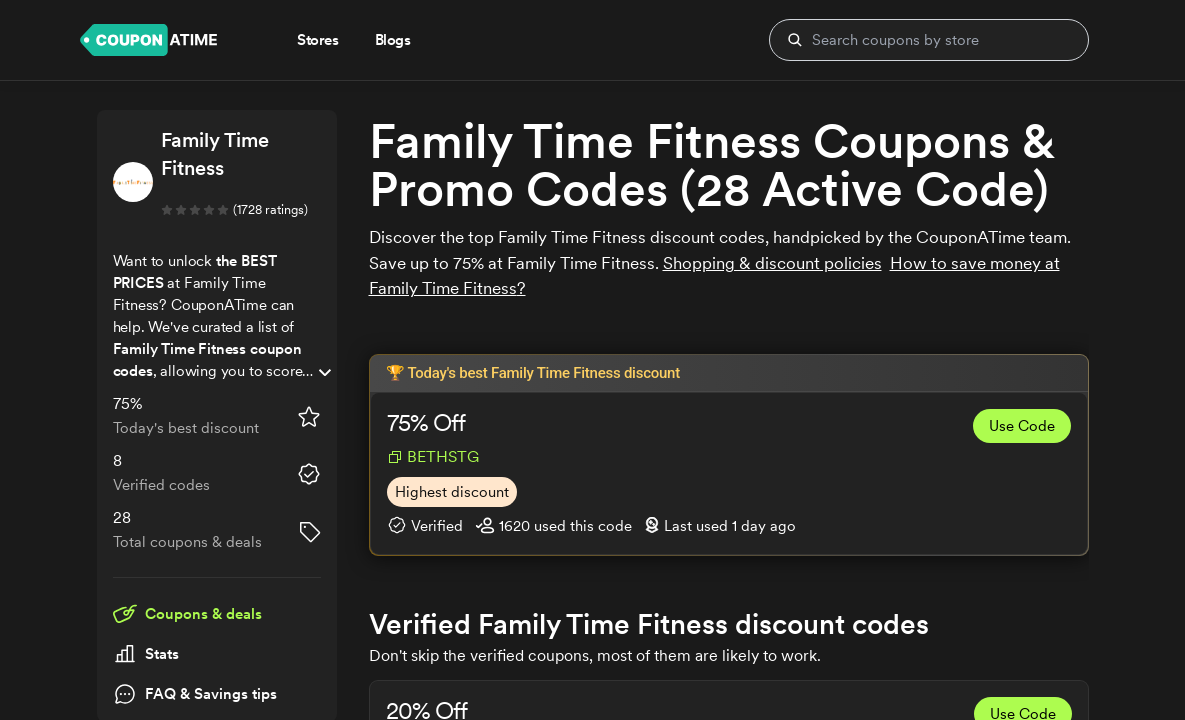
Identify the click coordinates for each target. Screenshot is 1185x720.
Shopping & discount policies (772, 263)
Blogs (393, 40)
